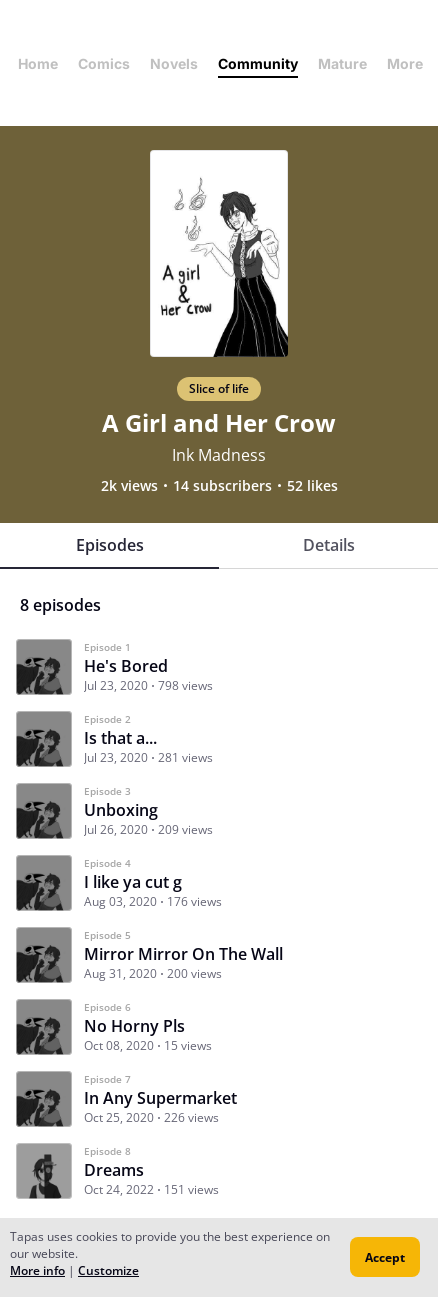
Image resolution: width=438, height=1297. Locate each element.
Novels (174, 63)
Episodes (110, 545)
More (411, 63)
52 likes (312, 486)
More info (37, 1270)
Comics (104, 63)
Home (38, 63)
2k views (129, 486)
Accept (385, 1257)
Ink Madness (219, 455)
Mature (342, 63)
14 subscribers (222, 486)
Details (329, 545)
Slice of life (219, 388)
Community (258, 63)
